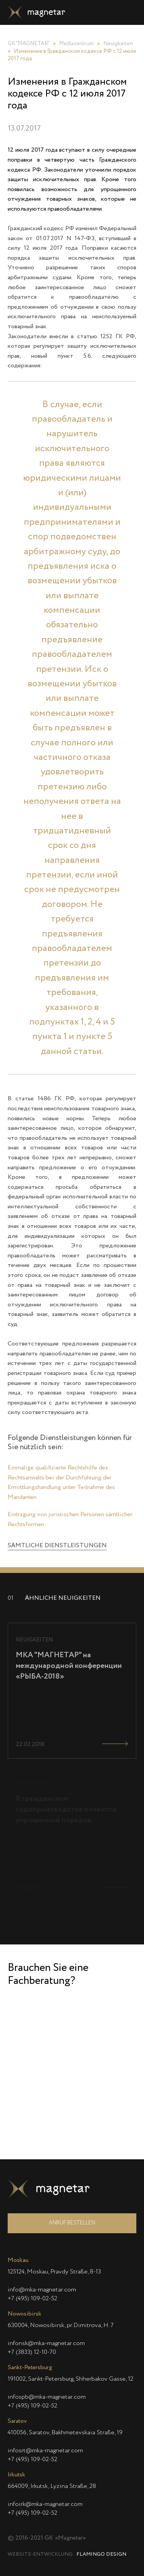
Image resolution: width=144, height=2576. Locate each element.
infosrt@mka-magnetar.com (45, 2451)
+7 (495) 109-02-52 (32, 2299)
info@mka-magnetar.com (42, 2290)
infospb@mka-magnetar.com (47, 2397)
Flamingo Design (101, 2554)
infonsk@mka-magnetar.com (46, 2343)
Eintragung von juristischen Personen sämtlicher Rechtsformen (70, 1569)
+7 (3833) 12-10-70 (32, 2352)
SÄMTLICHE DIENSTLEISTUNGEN (57, 1595)
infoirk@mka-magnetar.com (45, 2504)
